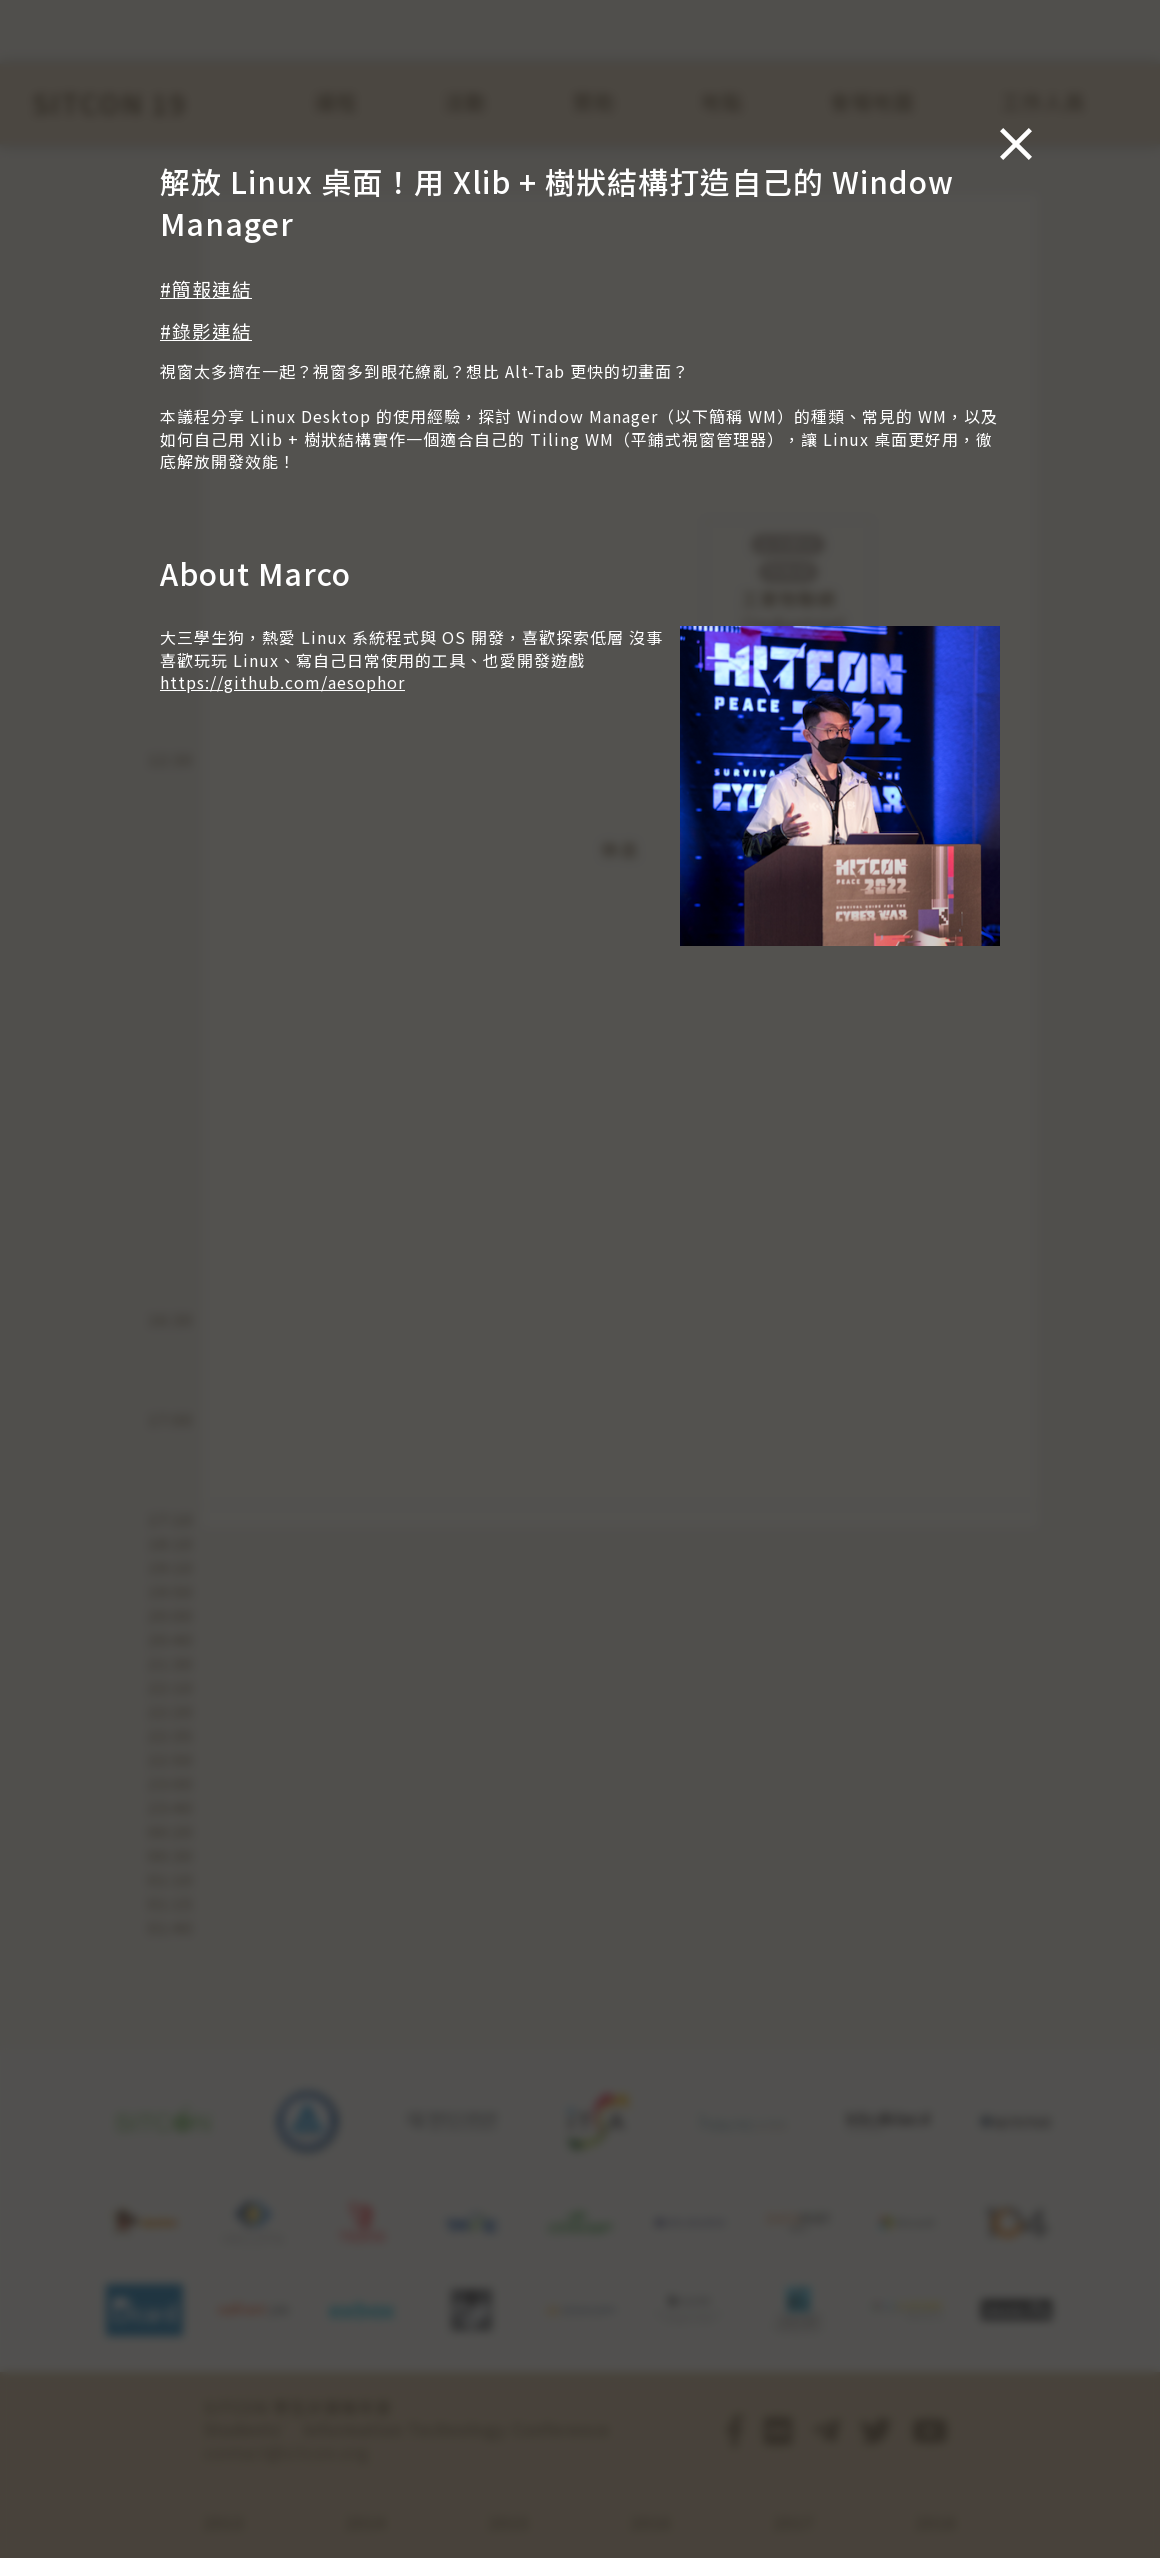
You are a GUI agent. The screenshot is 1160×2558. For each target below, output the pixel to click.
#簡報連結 (206, 288)
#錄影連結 (206, 330)
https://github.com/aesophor (282, 682)
